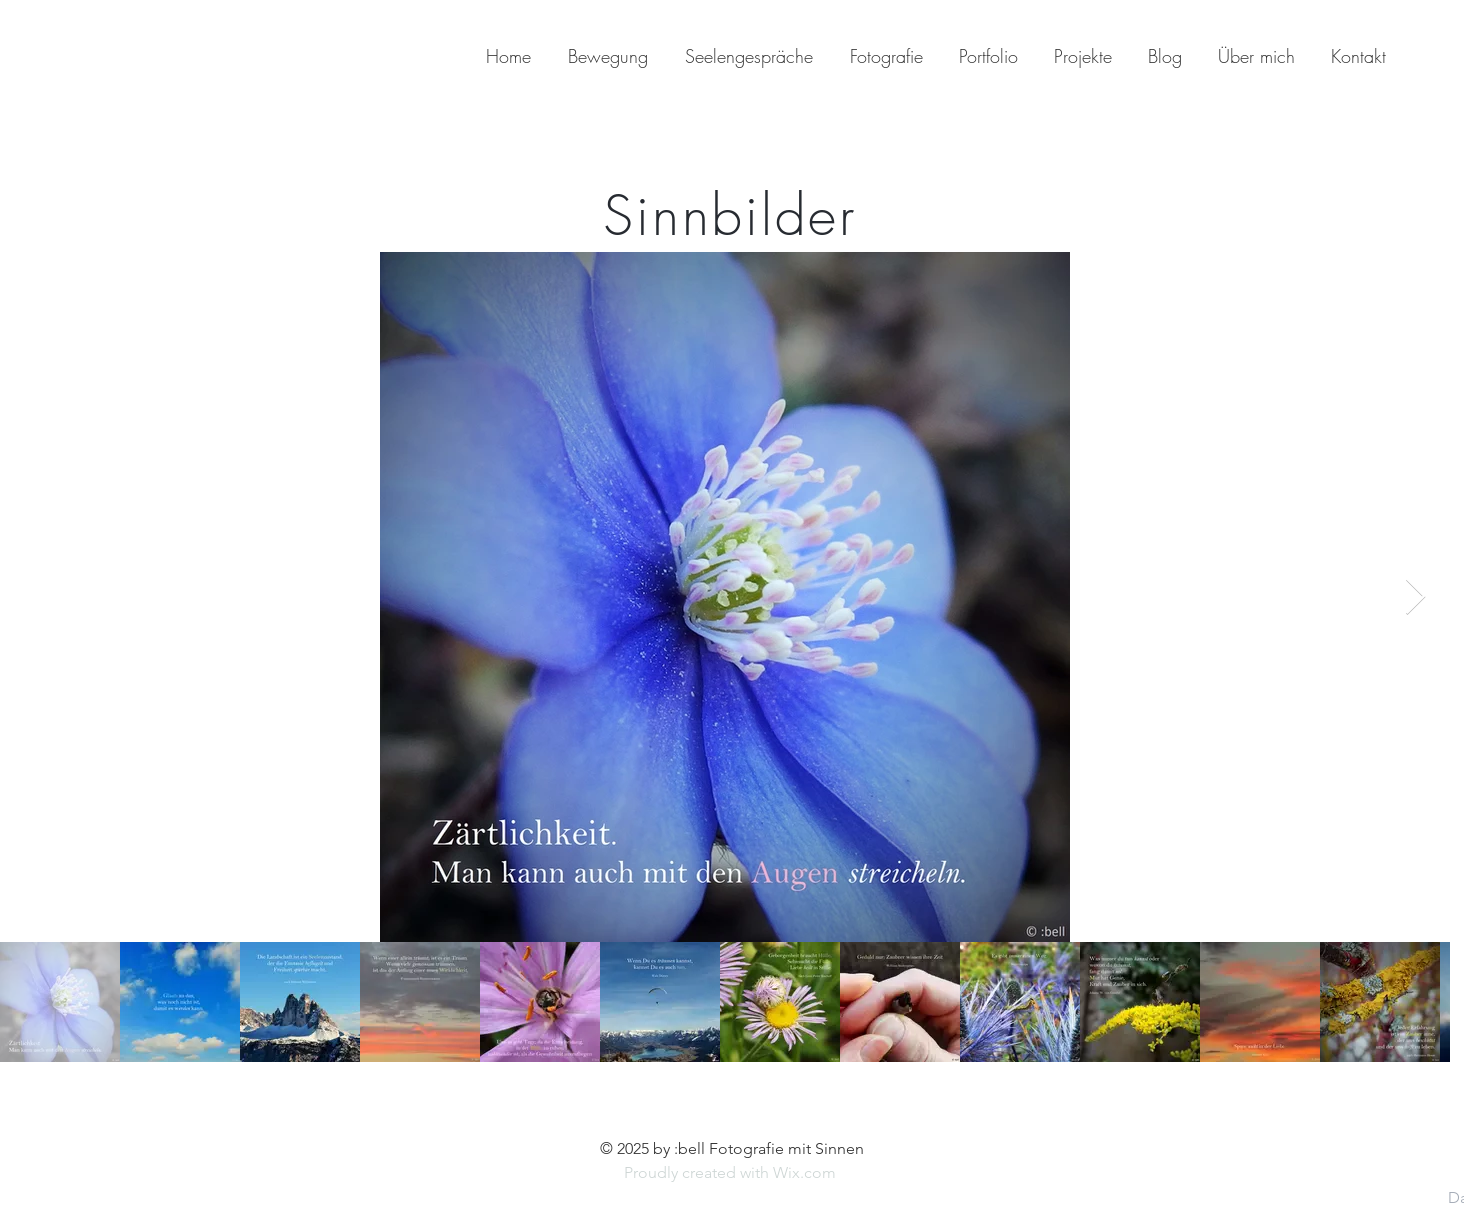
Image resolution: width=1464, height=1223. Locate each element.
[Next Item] (1415, 597)
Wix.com (806, 1172)
